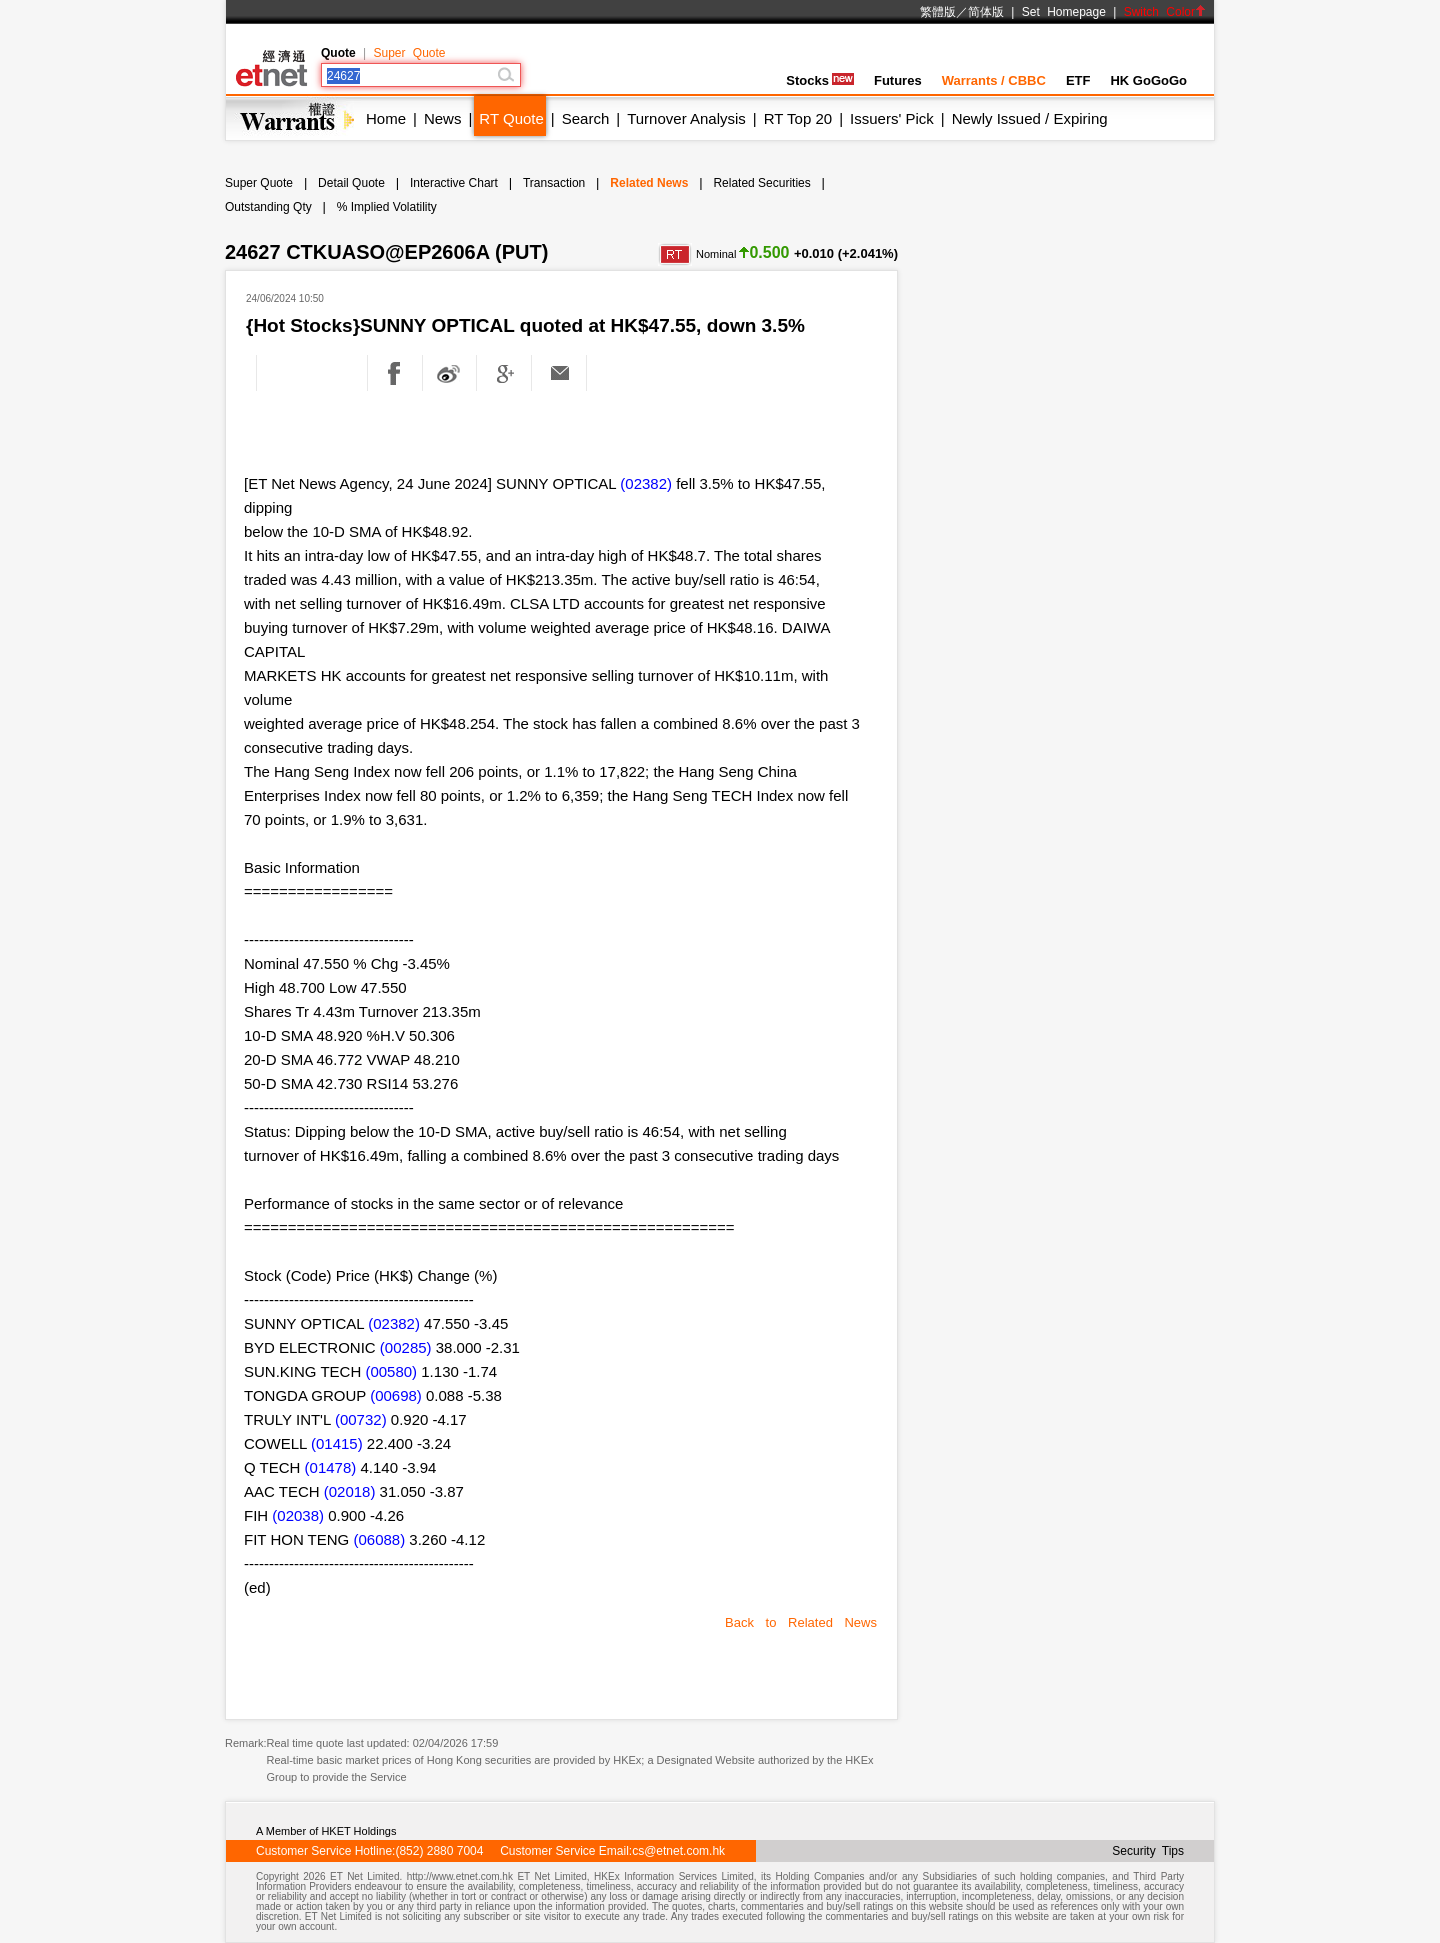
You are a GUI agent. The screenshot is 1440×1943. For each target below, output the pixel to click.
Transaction (554, 183)
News (443, 118)
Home (386, 118)
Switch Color (1165, 12)
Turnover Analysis (686, 118)
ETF (1078, 80)
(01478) (331, 1467)
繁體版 (938, 12)
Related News (649, 183)
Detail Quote (351, 183)
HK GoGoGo (1148, 80)
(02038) (298, 1515)
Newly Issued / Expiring (1030, 118)
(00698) (396, 1395)
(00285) (406, 1347)
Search (586, 118)
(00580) (391, 1371)
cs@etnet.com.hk (678, 1851)
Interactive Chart (454, 183)
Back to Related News (801, 1622)
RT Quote (511, 118)
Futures (898, 80)
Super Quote (409, 53)
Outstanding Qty (268, 207)
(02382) (646, 483)
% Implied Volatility (387, 207)
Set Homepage (1064, 12)
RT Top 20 (798, 118)
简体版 (986, 12)
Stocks (820, 80)
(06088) (379, 1539)
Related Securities (761, 183)
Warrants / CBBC (994, 80)
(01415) (337, 1443)
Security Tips (1148, 1851)
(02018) (350, 1491)
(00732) (361, 1419)
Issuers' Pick (892, 118)
